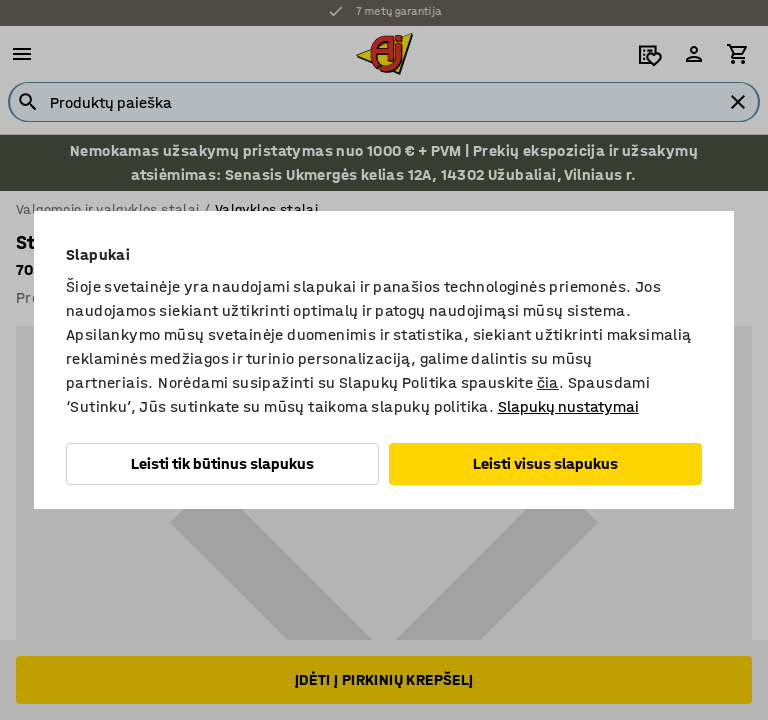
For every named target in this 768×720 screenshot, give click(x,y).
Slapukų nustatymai (568, 406)
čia (548, 382)
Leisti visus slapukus (545, 463)
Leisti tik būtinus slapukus (222, 463)
